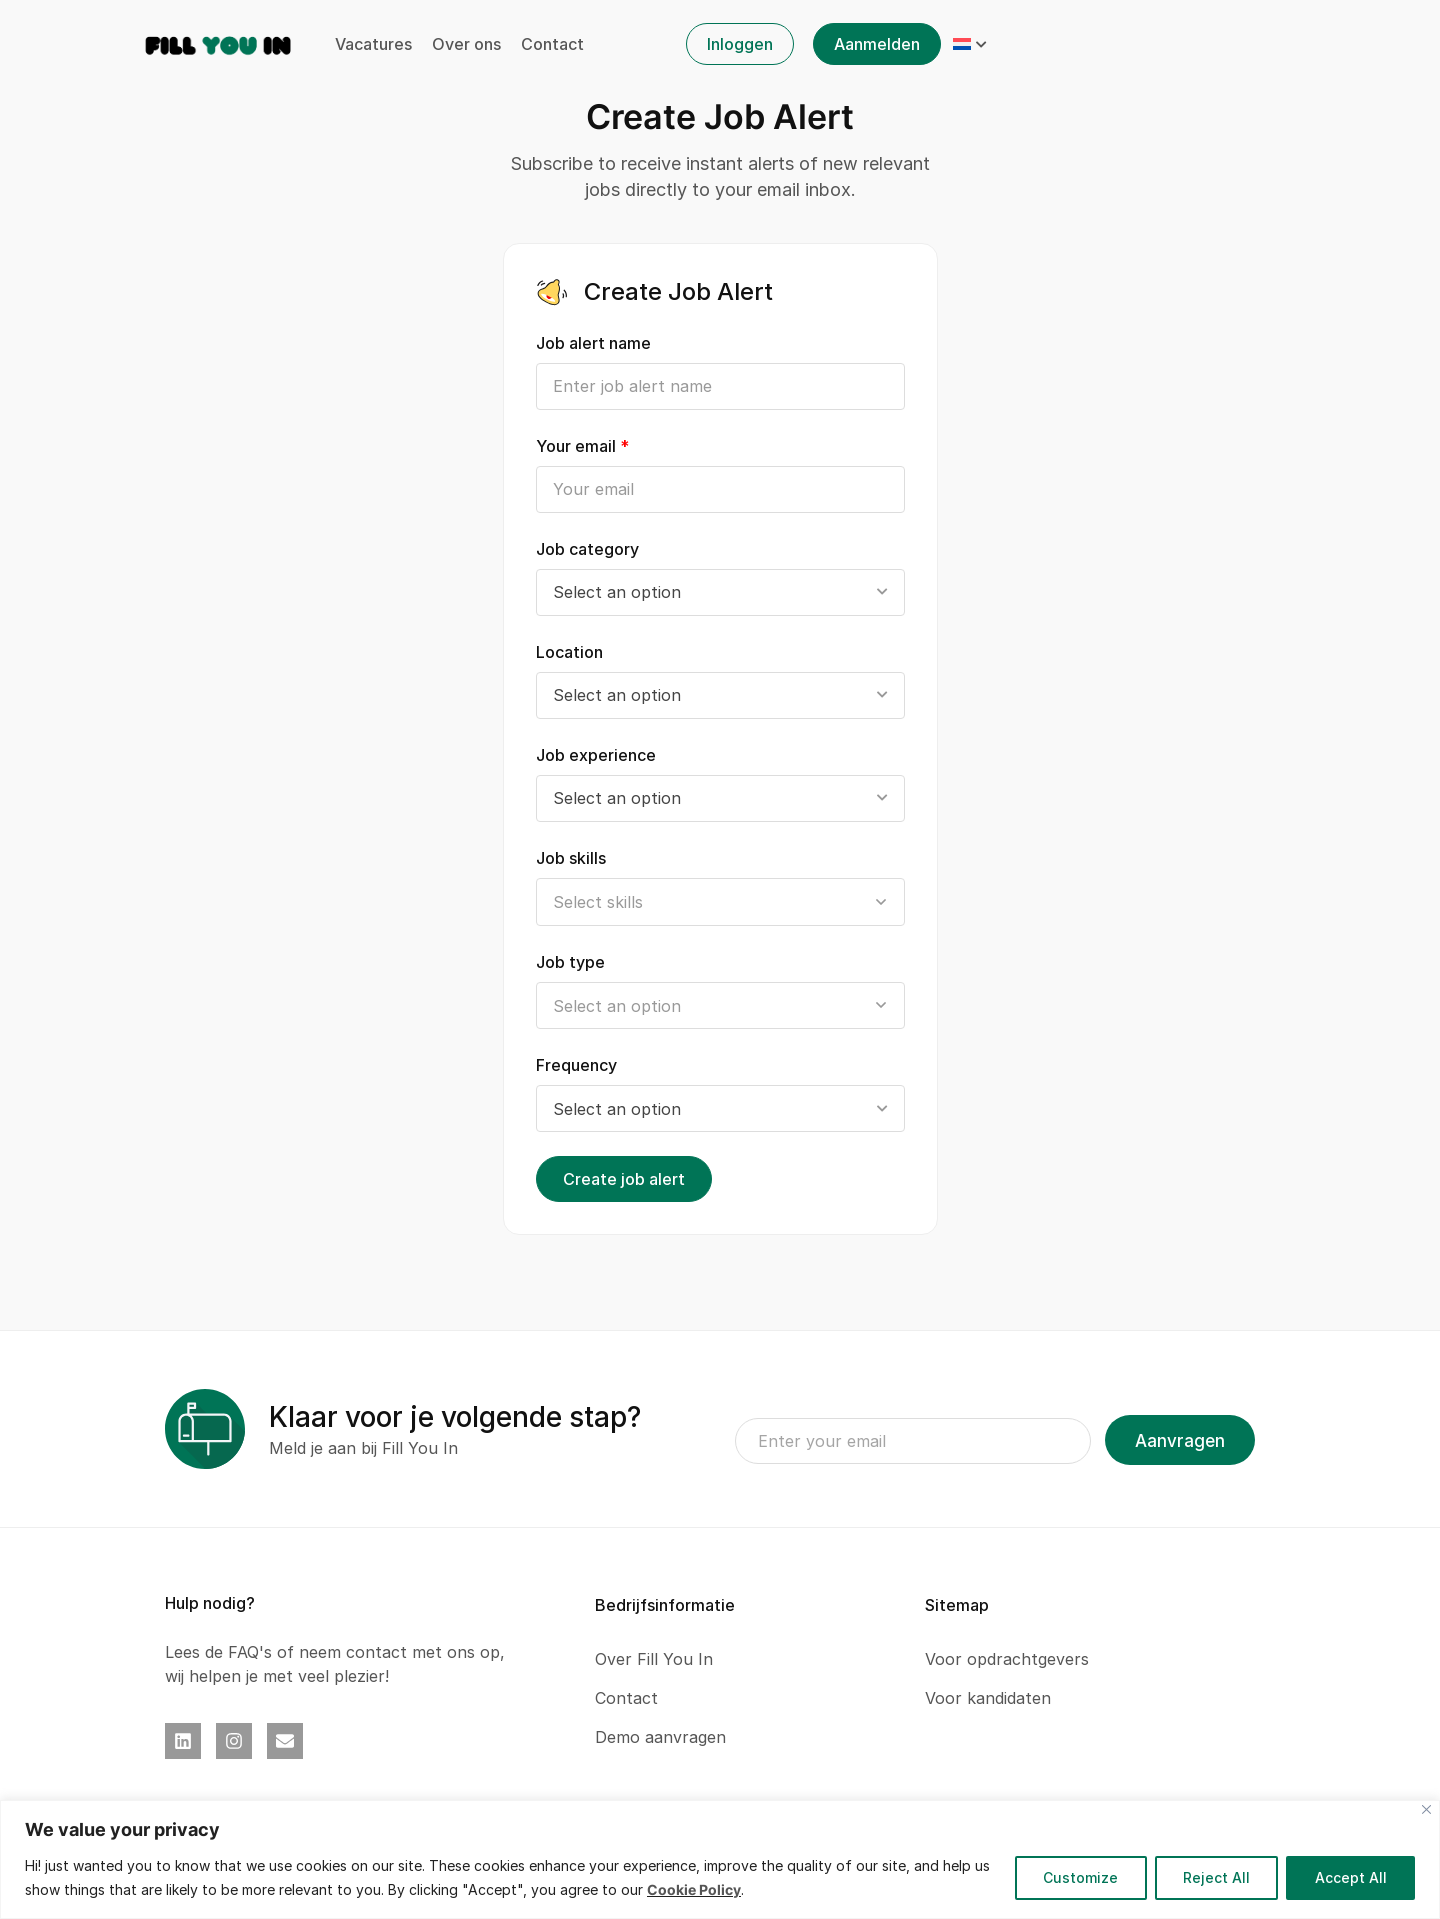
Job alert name (593, 343)
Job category (587, 549)
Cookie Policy (694, 1889)
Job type (570, 962)
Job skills (571, 858)
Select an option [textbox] (617, 592)
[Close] (1426, 1809)
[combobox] (720, 592)
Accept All (1350, 1877)
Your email (582, 446)
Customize (1077, 1877)
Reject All (1214, 1877)
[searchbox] (720, 902)
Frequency (576, 1065)
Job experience (596, 755)
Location (569, 652)
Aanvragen (1180, 1441)
